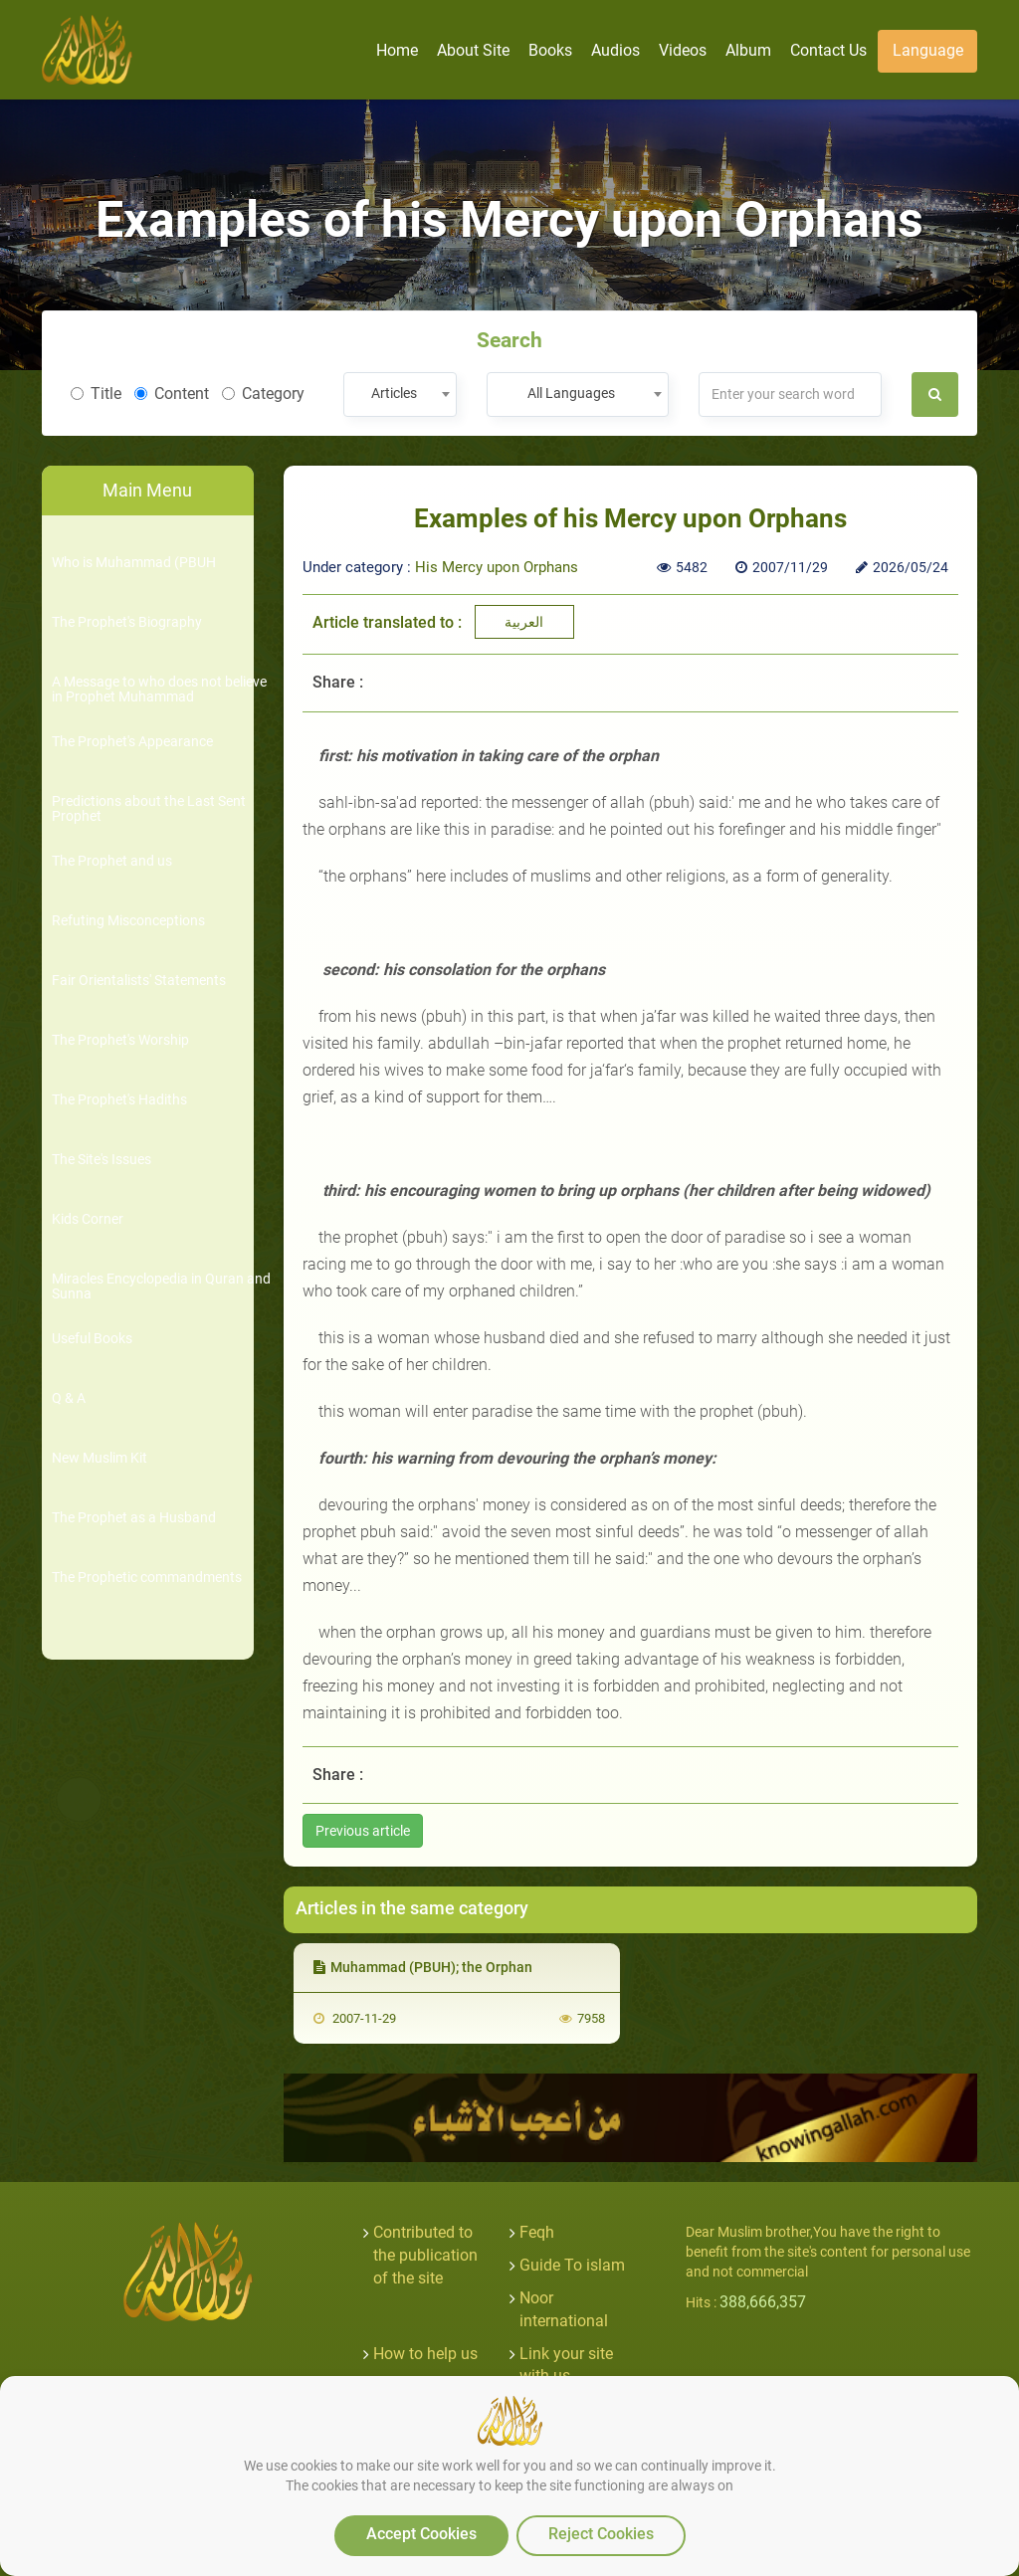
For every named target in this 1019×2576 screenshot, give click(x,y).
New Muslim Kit (99, 1458)
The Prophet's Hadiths (119, 1099)
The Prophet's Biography (127, 622)
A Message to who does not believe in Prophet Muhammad (159, 689)
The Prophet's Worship (120, 1040)
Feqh (536, 2232)
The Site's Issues (101, 1159)
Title (96, 393)
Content (171, 393)
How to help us (425, 2353)
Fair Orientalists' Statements (139, 980)
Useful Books (92, 1338)
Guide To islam (572, 2265)
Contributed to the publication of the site (425, 2255)
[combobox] (399, 394)
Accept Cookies (421, 2533)
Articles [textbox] (394, 393)
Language (928, 50)
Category (263, 393)
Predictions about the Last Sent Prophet (149, 809)
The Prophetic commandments (147, 1577)
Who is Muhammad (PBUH (134, 562)
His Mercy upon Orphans (496, 567)
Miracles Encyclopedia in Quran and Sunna (161, 1286)
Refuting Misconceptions (128, 920)
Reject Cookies (601, 2533)
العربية (524, 622)
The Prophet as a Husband (134, 1517)
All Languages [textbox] (571, 393)
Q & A (69, 1398)
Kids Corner (87, 1219)
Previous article (362, 1831)
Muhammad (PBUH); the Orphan (422, 1967)
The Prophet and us (112, 861)
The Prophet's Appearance (132, 741)
